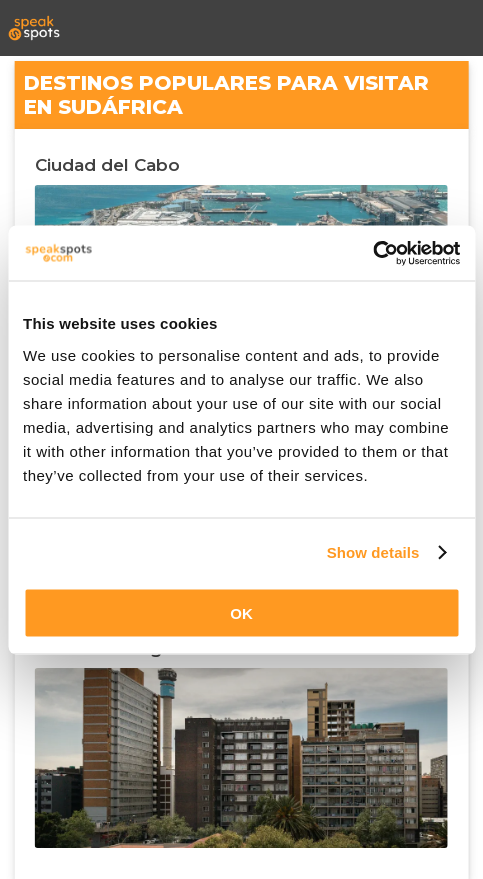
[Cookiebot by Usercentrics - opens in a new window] (372, 253)
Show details (373, 552)
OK (241, 612)
